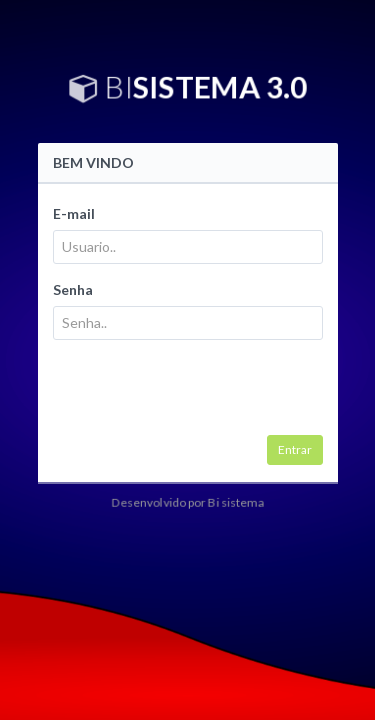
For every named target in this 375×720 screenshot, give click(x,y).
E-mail (74, 213)
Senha (73, 289)
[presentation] (205, 395)
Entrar (295, 449)
